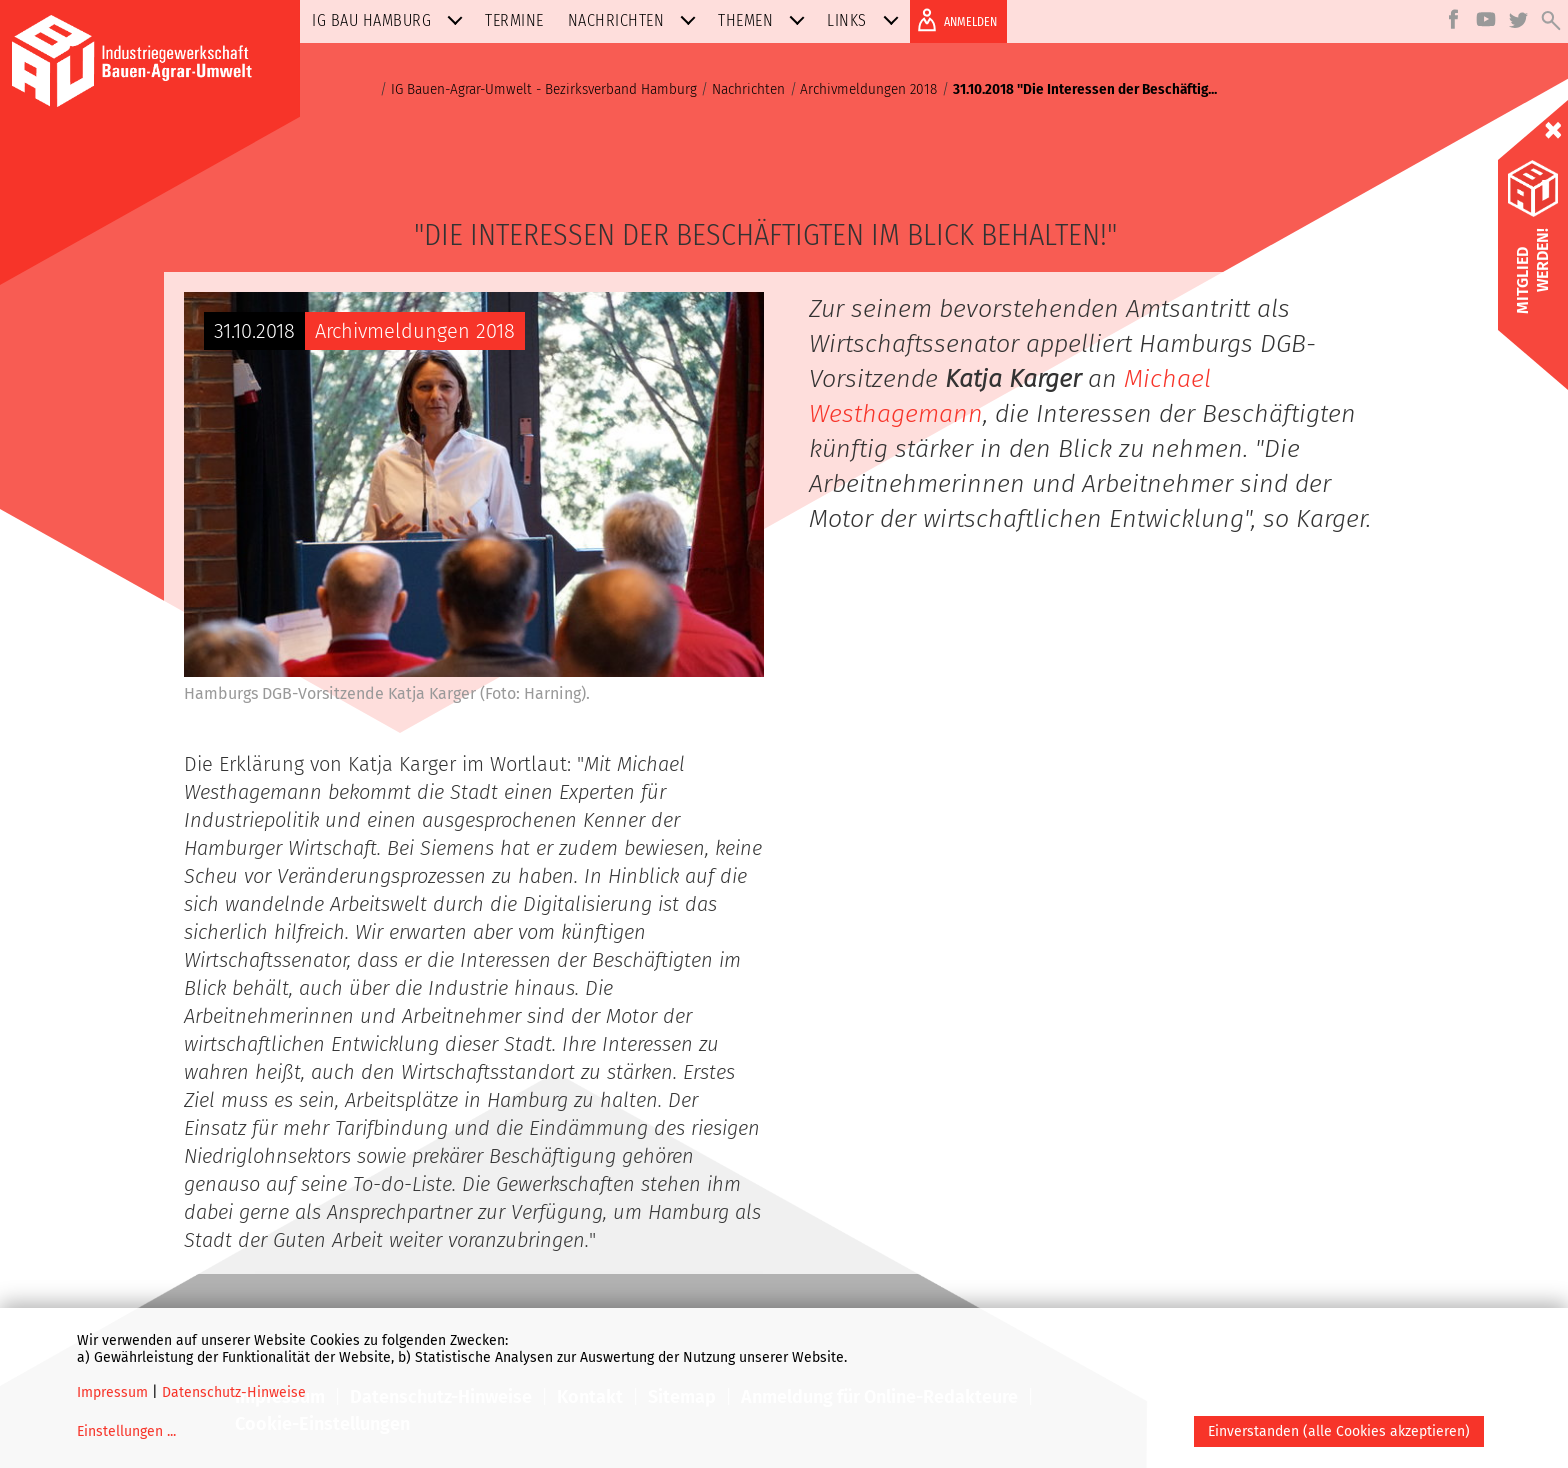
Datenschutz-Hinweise (234, 1392)
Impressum (112, 1392)
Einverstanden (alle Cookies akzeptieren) (1339, 1431)
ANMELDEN (953, 20)
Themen (765, 20)
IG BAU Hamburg (391, 20)
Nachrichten (636, 20)
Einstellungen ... (126, 1431)
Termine (514, 20)
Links (867, 20)
